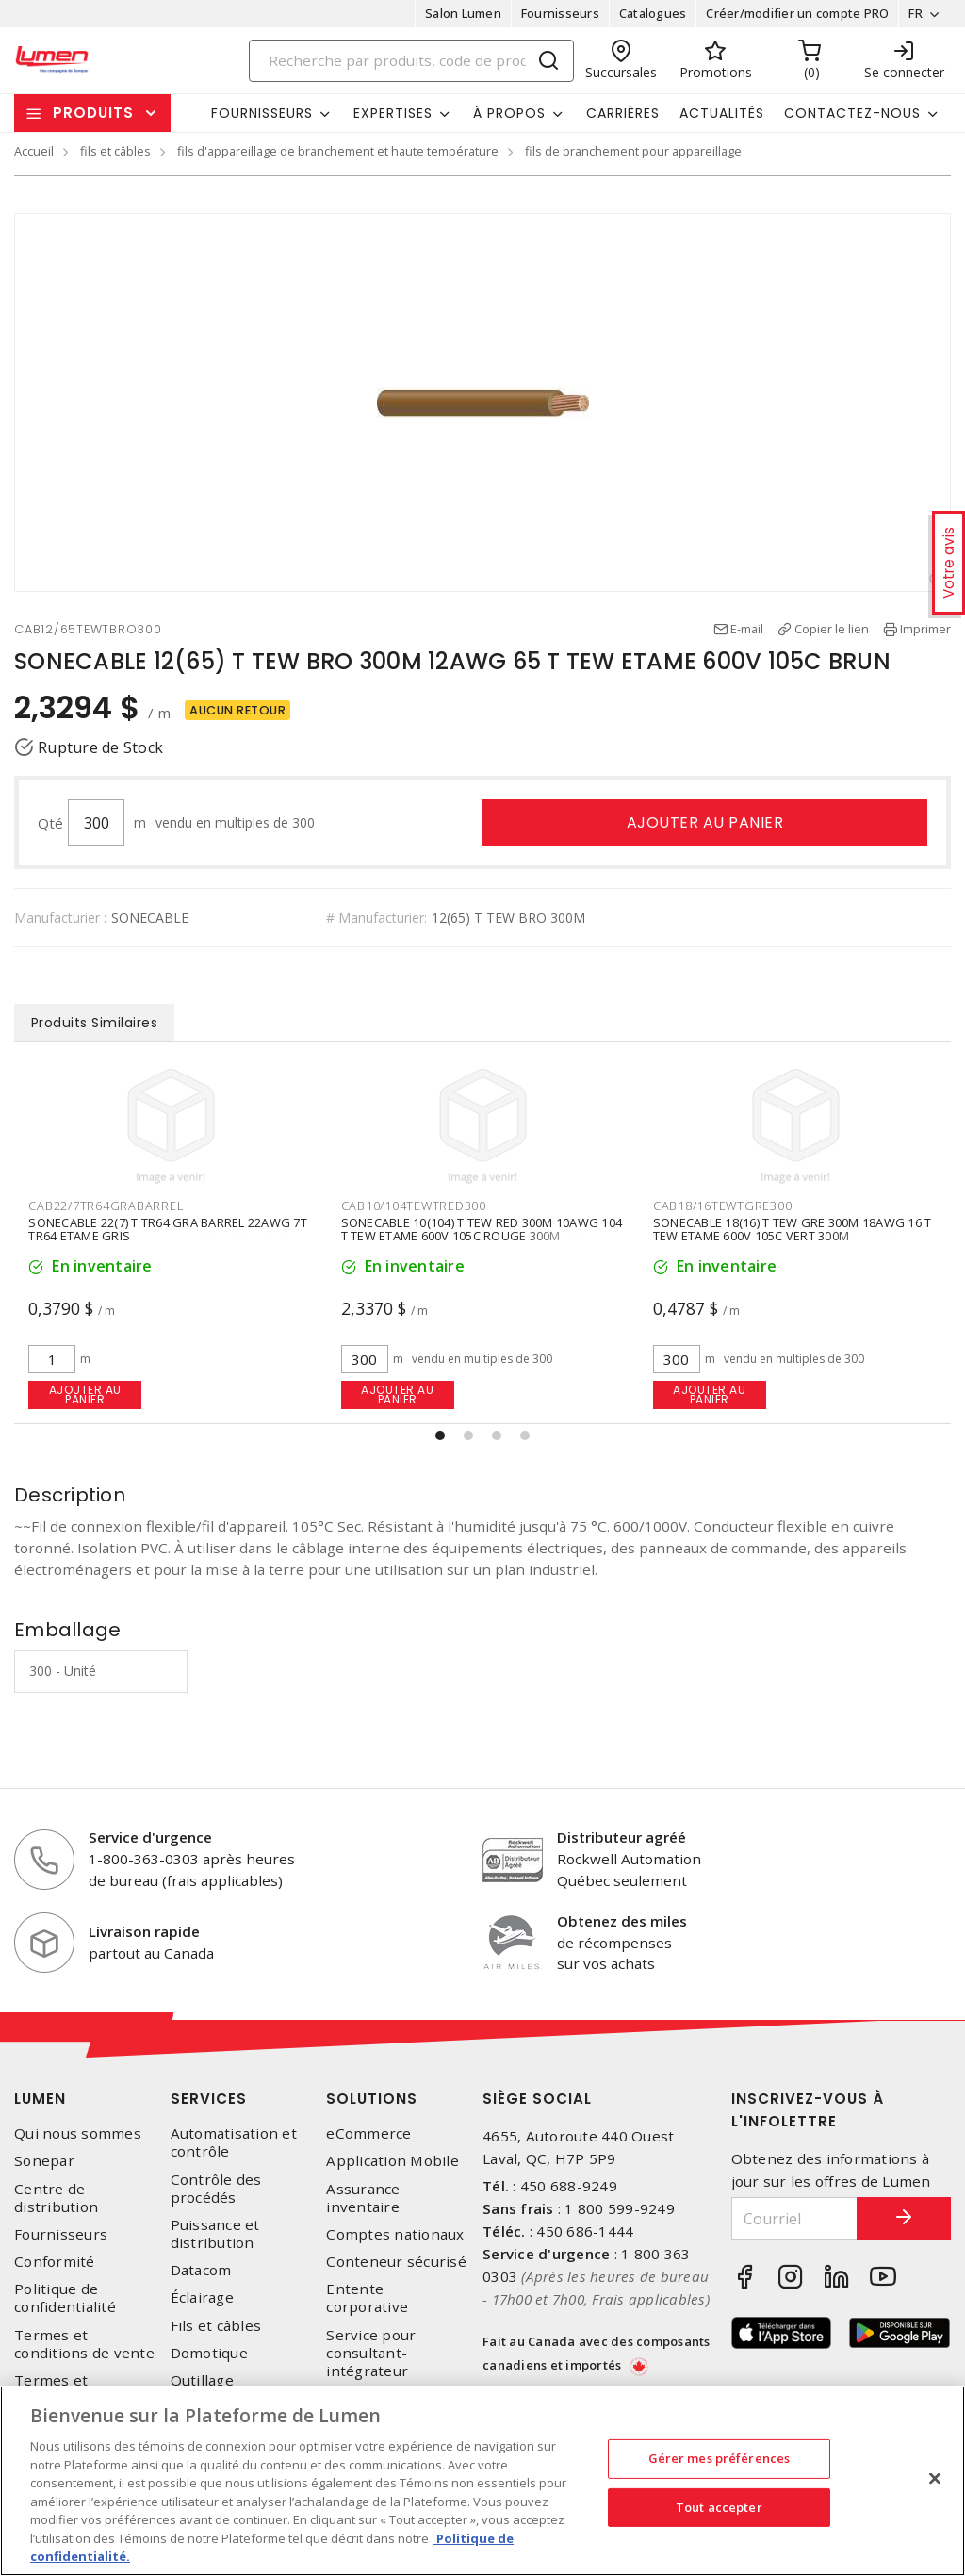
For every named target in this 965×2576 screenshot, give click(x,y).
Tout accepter (719, 2507)
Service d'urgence (150, 1837)
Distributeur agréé (621, 1837)
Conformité (54, 2262)
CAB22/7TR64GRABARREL (418, 1205)
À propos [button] (509, 113)
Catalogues (653, 13)
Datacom (201, 2270)
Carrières (623, 113)
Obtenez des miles (622, 1920)
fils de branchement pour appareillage (633, 150)
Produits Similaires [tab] (94, 1022)
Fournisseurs (560, 13)
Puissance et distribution (215, 2234)
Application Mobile (392, 2161)
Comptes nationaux (395, 2234)
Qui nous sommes (77, 2133)
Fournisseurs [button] (262, 113)
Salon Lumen (463, 13)
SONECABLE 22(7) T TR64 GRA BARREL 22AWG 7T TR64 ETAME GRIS (479, 1229)
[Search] (412, 61)
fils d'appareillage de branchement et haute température (338, 150)
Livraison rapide (144, 1931)
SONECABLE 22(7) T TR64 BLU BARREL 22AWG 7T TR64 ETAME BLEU (166, 1229)
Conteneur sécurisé (396, 2262)
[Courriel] (795, 2218)
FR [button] (915, 13)
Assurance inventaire (363, 2198)
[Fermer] (935, 2479)
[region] (482, 2481)
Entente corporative (367, 2298)
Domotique (209, 2353)
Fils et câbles (216, 2326)
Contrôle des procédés (216, 2189)
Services (209, 2098)
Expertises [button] (393, 113)
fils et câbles (115, 150)
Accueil (34, 150)
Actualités (721, 113)
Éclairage (202, 2297)
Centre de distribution (56, 2198)
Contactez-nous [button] (852, 113)
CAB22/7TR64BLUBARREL (105, 1205)
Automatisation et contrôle (234, 2142)
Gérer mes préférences (719, 2458)
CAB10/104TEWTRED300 (725, 1205)
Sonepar (44, 2161)
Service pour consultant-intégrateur (371, 2353)
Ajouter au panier (705, 822)
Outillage (202, 2380)
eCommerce (368, 2133)
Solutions (371, 2098)
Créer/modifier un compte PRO (797, 13)
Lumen (40, 2098)
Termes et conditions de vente (84, 2344)
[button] (440, 1435)
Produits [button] (93, 113)
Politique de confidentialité (65, 2298)
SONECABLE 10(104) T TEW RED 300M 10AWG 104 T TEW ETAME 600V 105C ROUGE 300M (794, 1229)
